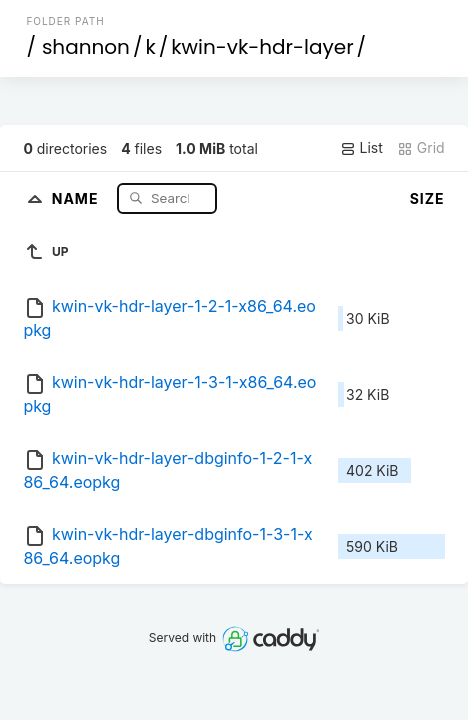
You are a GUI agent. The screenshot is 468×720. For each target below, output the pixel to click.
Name (77, 197)
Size (427, 198)
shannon (86, 47)
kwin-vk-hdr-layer (262, 47)
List (361, 148)
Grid (421, 148)
